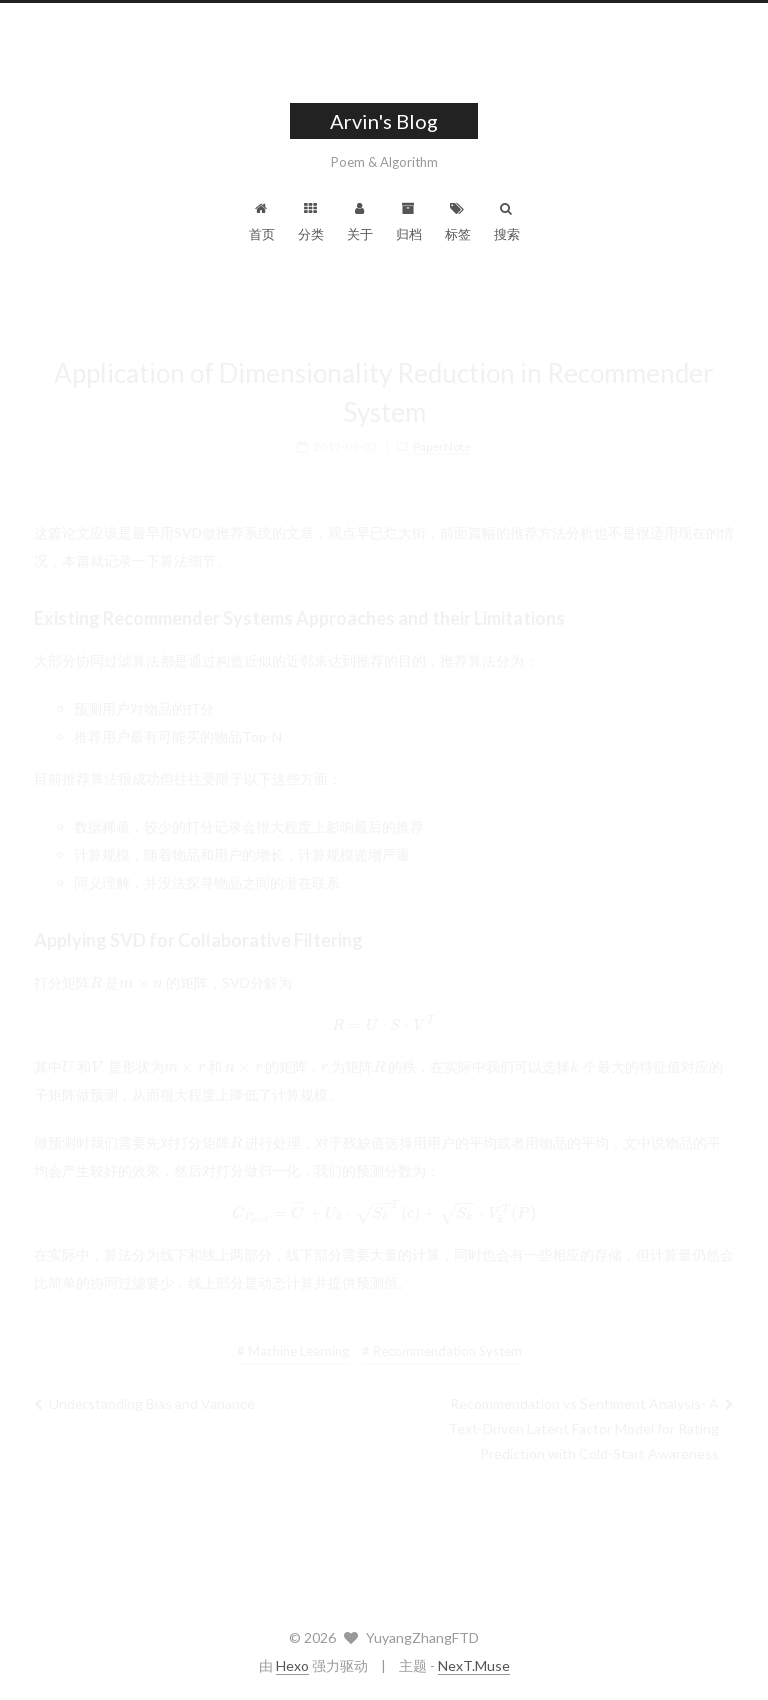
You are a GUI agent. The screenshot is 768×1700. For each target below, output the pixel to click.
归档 (409, 222)
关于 (360, 222)
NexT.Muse (474, 1665)
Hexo (292, 1665)
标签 (458, 222)
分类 (311, 222)
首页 (262, 222)
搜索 (507, 222)
